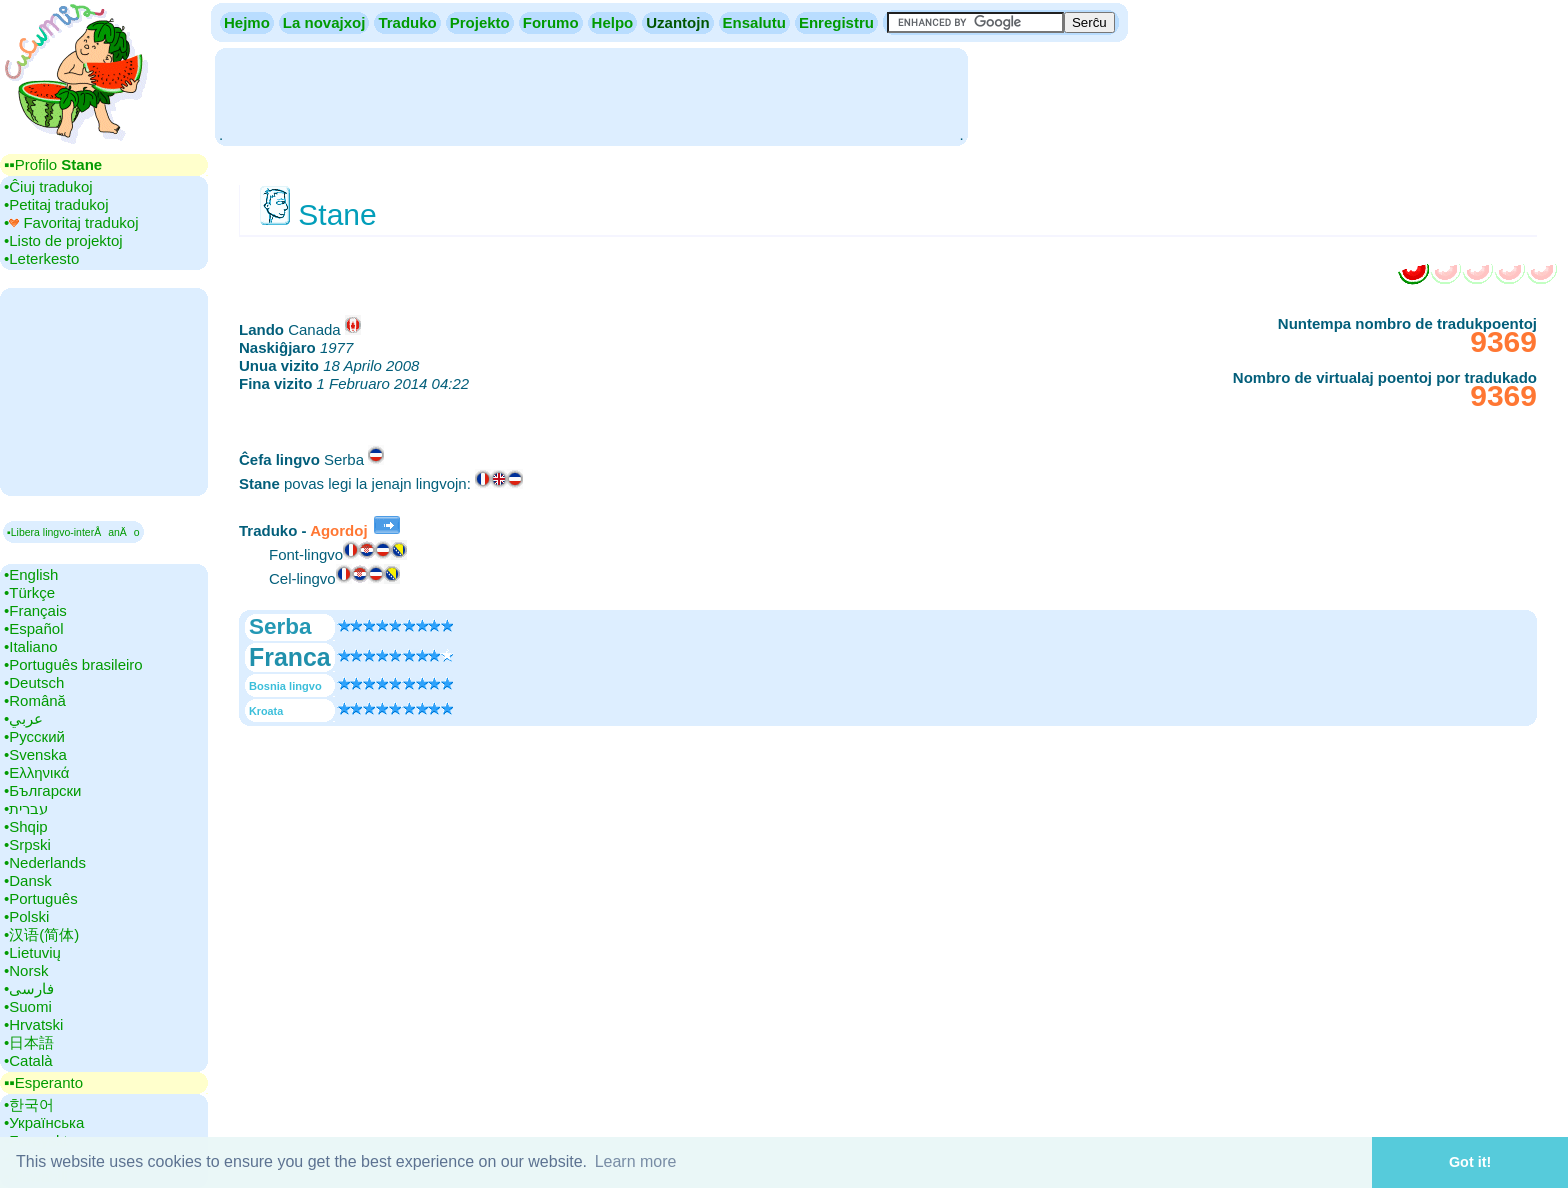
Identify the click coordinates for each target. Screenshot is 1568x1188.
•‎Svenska (35, 754)
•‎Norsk (26, 970)
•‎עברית (26, 808)
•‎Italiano (31, 646)
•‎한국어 (29, 1104)
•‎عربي (23, 718)
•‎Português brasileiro (73, 664)
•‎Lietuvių (32, 952)
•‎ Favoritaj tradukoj (71, 222)
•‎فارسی (29, 988)
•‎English (31, 574)
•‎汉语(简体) (41, 934)
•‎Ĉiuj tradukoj (48, 186)
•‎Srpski (27, 844)
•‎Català (28, 1060)
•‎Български (43, 790)
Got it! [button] (1470, 1162)
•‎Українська (44, 1122)
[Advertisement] (591, 95)
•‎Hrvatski (33, 1024)
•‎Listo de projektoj (63, 240)
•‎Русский (34, 736)
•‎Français (35, 610)
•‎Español (33, 628)
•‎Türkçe (29, 592)
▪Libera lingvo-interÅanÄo (73, 532)
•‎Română (35, 700)
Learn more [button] (636, 1161)
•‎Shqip (26, 826)
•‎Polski (26, 916)
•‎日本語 (29, 1042)
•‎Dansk (28, 880)
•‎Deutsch (34, 682)
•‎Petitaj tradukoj (56, 204)
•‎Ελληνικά (36, 772)
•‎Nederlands (45, 862)
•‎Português (41, 898)
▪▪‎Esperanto (43, 1082)
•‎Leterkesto (41, 258)
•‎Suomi (28, 1006)
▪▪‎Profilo (53, 164)
